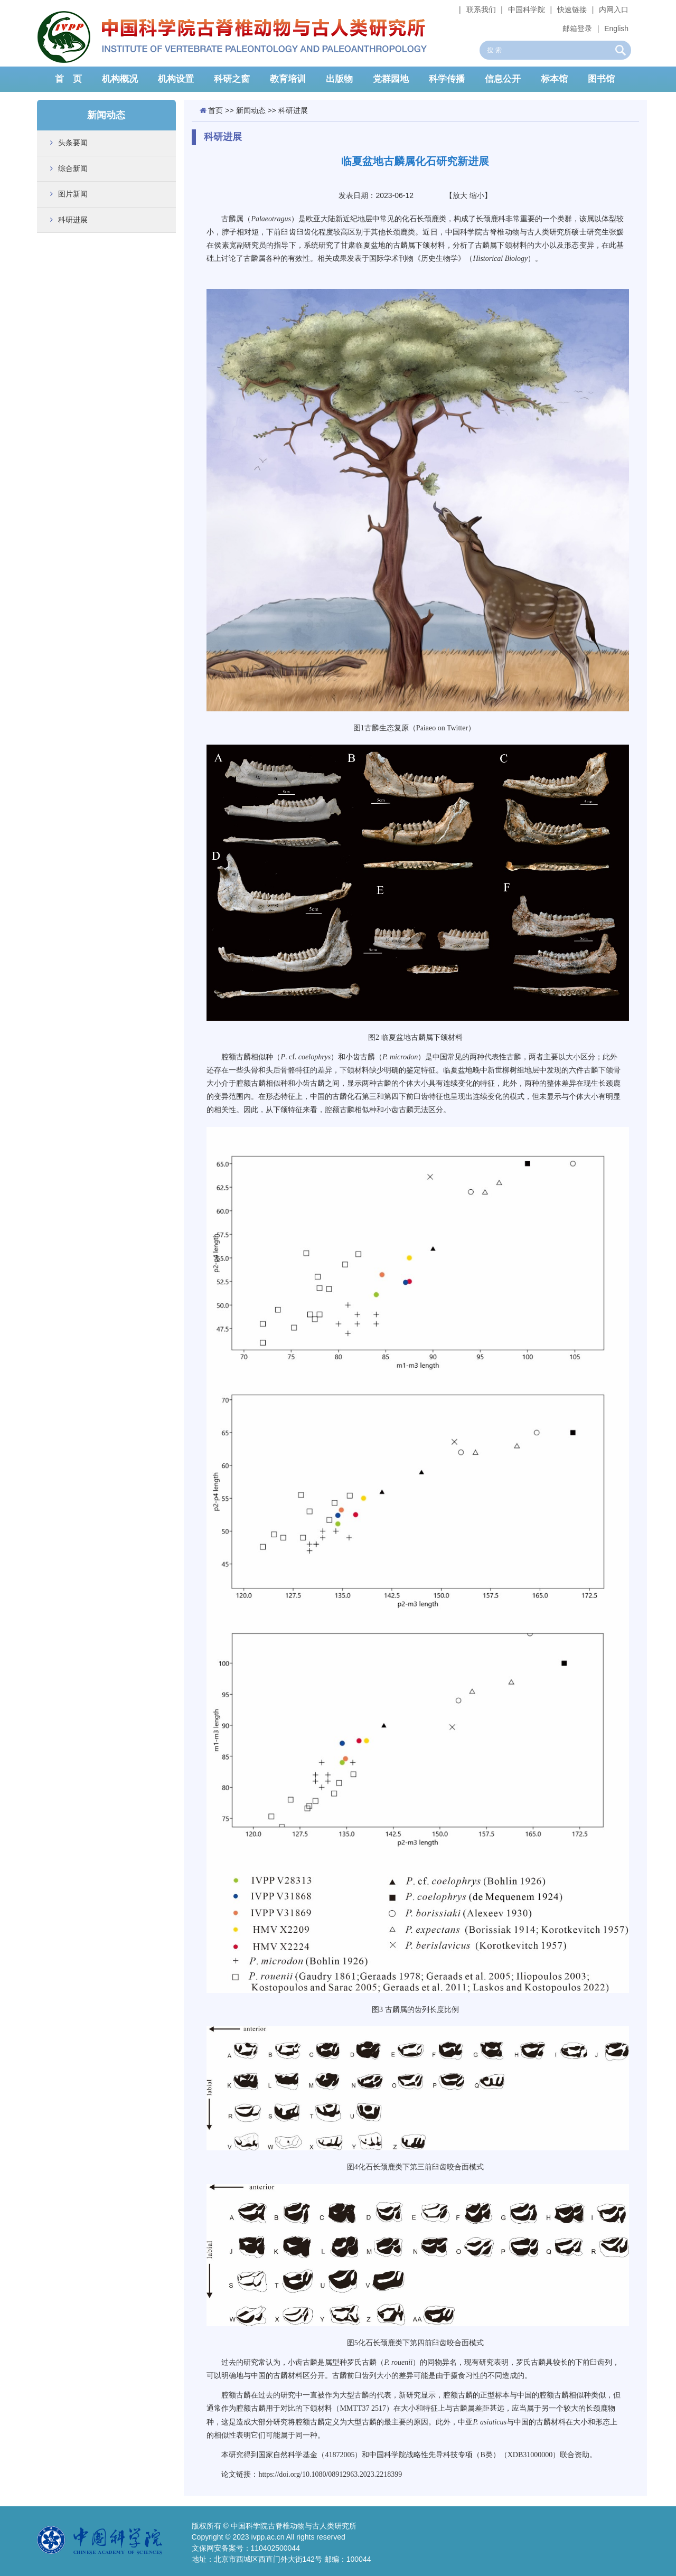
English (616, 28)
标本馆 (554, 79)
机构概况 (120, 79)
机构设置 (176, 79)
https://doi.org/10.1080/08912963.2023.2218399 (330, 2474)
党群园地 (391, 79)
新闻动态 (251, 110)
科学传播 (447, 79)
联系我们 (481, 9)
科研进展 (73, 219)
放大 (460, 195)
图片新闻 (73, 194)
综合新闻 (73, 168)
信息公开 (503, 79)
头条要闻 (73, 142)
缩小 (477, 195)
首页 (215, 110)
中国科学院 (526, 9)
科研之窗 (232, 79)
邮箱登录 (577, 28)
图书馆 (601, 79)
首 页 (68, 79)
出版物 (339, 79)
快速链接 (572, 9)
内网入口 (613, 9)
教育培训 (288, 79)
